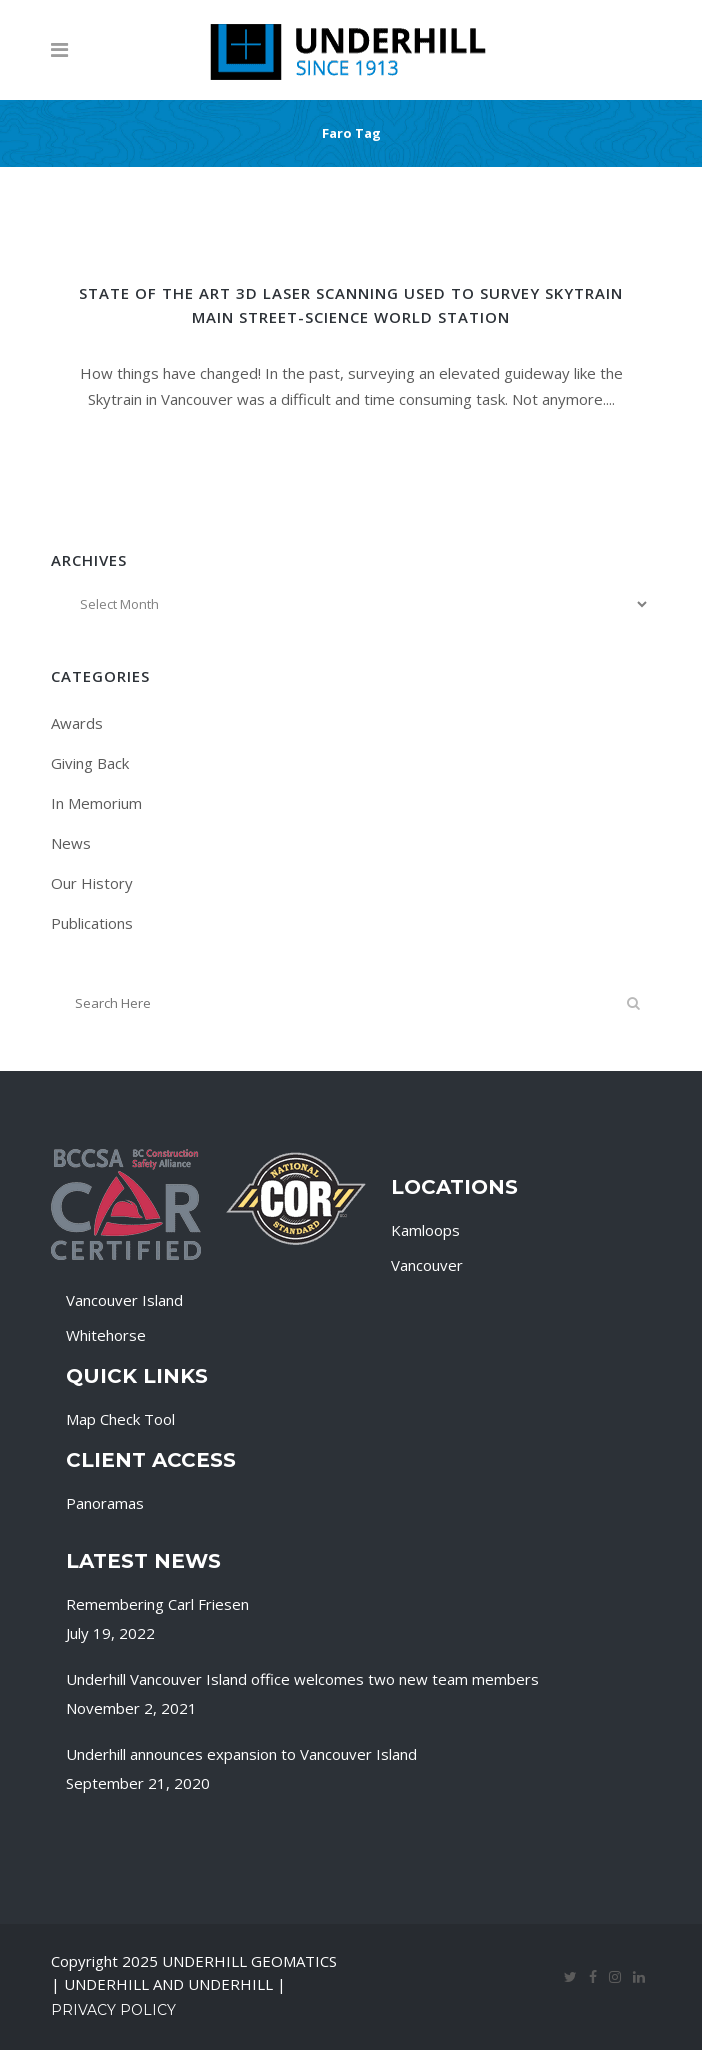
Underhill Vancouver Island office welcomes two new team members (302, 1679)
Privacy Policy (113, 2010)
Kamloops (425, 1230)
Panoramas (105, 1503)
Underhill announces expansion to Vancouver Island (241, 1754)
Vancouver (427, 1265)
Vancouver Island (124, 1300)
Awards (77, 723)
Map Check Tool (120, 1419)
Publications (92, 923)
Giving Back (90, 763)
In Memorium (96, 803)
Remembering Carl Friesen (157, 1604)
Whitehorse (106, 1335)
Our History (92, 883)
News (71, 843)
